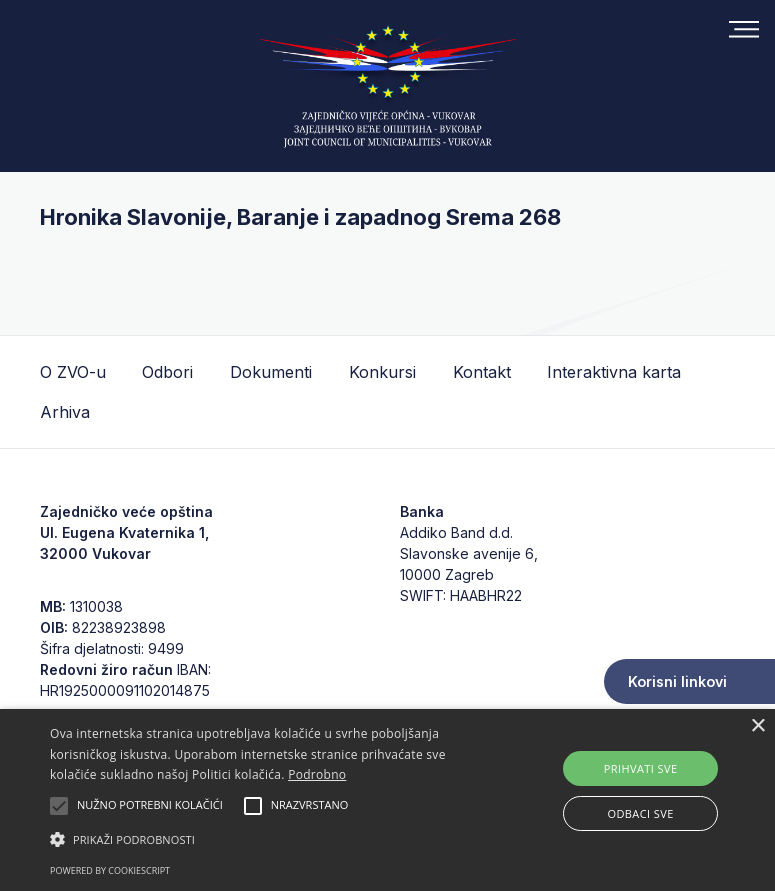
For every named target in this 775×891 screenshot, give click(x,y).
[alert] (387, 800)
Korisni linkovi (677, 681)
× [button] (757, 726)
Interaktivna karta (614, 372)
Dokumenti (271, 372)
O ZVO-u (73, 372)
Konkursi (382, 372)
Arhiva (65, 412)
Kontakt (482, 372)
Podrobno (317, 774)
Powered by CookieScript (110, 870)
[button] (269, 839)
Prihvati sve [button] (641, 768)
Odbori (167, 372)
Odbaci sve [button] (641, 813)
